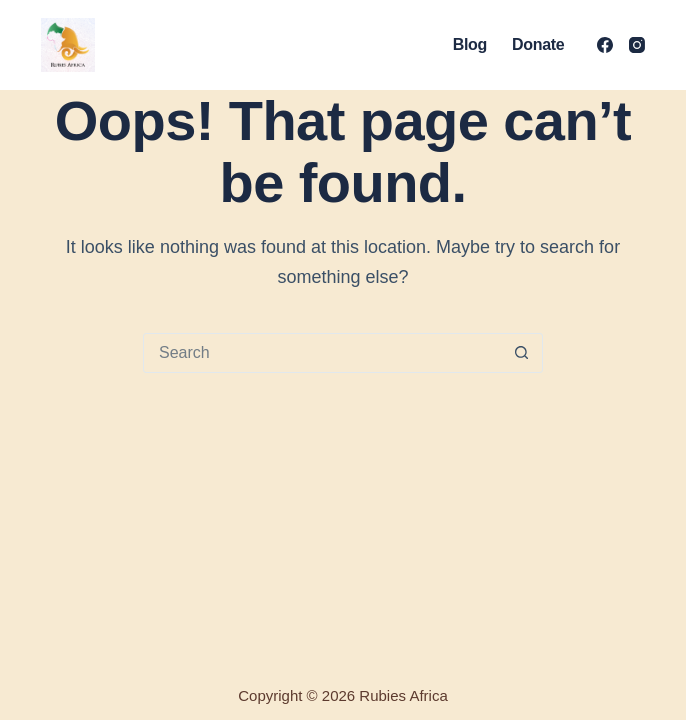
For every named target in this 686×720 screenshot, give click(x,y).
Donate (538, 44)
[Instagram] (637, 45)
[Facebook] (605, 45)
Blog (470, 44)
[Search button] (522, 353)
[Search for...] (323, 353)
